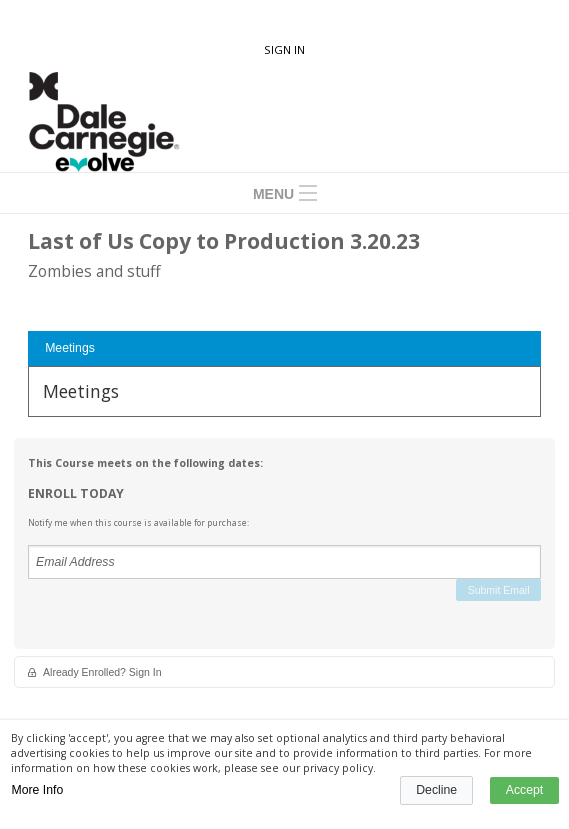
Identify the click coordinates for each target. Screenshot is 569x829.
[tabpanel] (284, 392)
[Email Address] (284, 562)
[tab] (284, 348)
